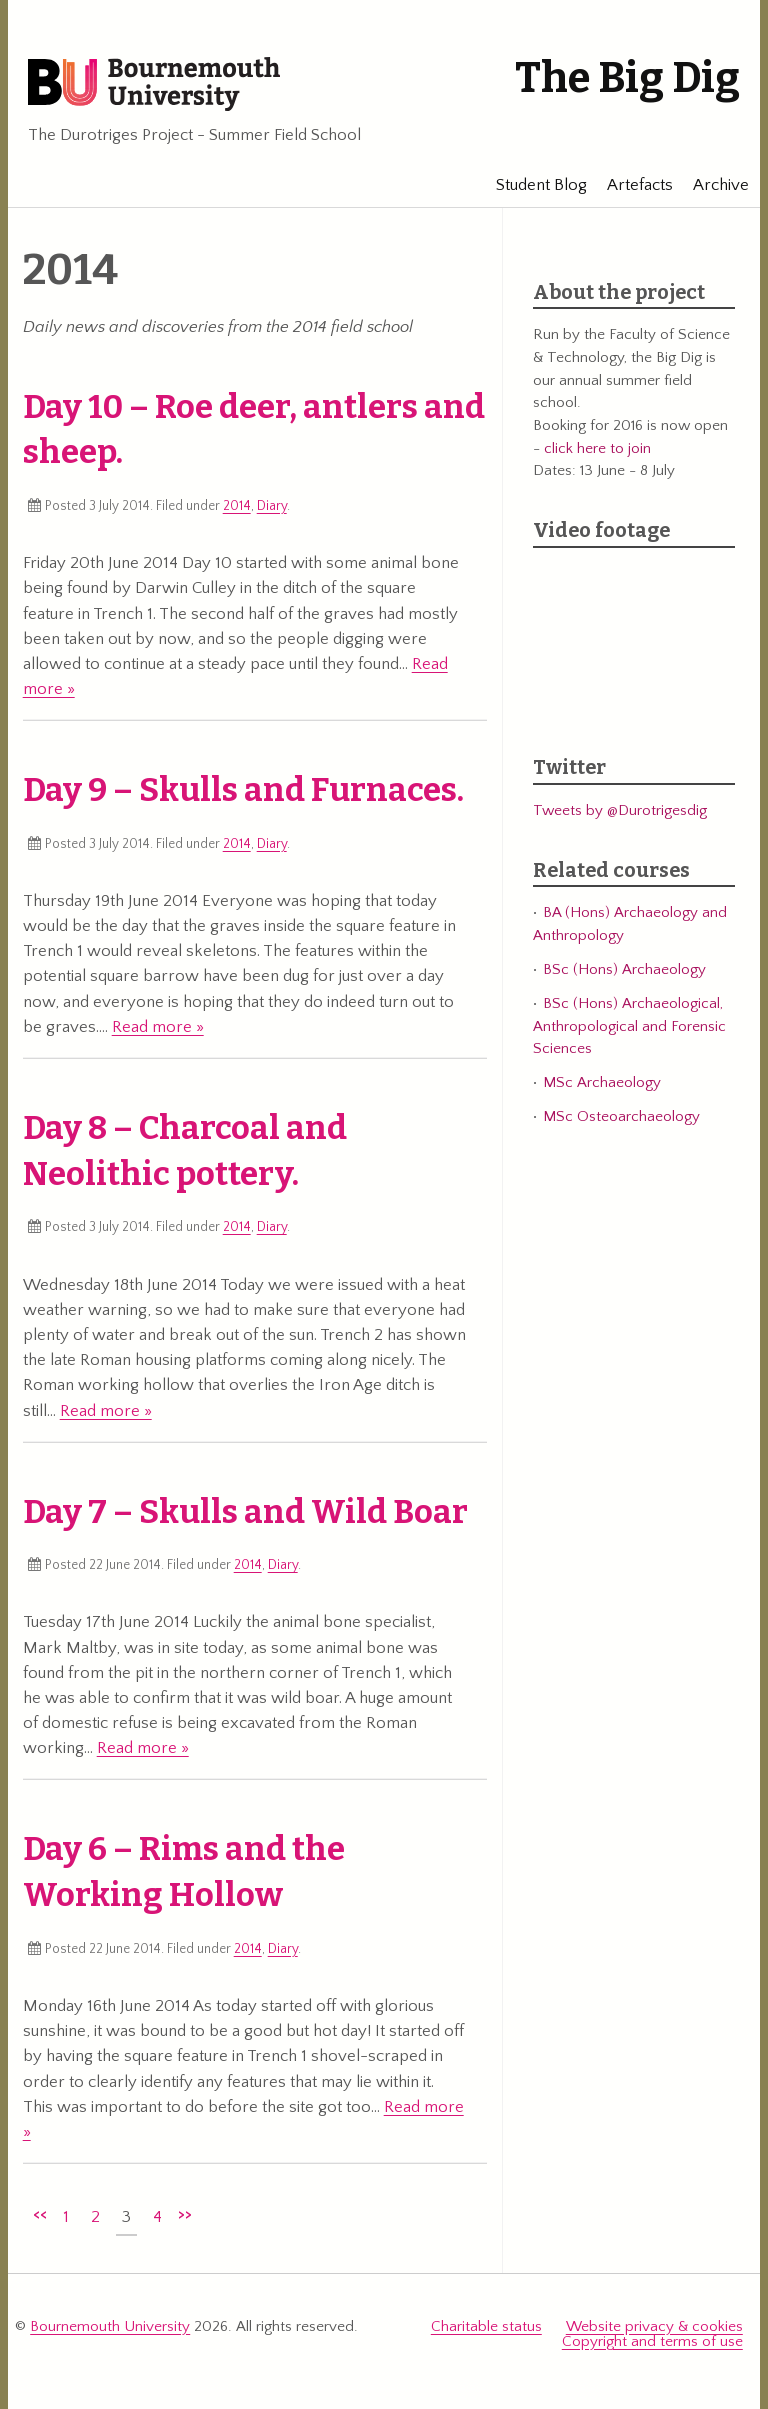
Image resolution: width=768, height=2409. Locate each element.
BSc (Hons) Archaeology (624, 969)
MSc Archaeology (602, 1082)
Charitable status (486, 2326)
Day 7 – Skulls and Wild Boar (245, 1512)
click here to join (597, 448)
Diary (272, 506)
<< (40, 2214)
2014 (237, 506)
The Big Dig (627, 78)
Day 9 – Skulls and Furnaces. (243, 790)
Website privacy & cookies (654, 2326)
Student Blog (532, 185)
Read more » (158, 1027)
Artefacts (631, 185)
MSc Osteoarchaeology (621, 1116)
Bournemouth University (154, 85)
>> (185, 2214)
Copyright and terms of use (652, 2341)
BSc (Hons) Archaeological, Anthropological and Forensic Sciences (629, 1026)
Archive (712, 185)
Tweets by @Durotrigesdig (620, 810)
